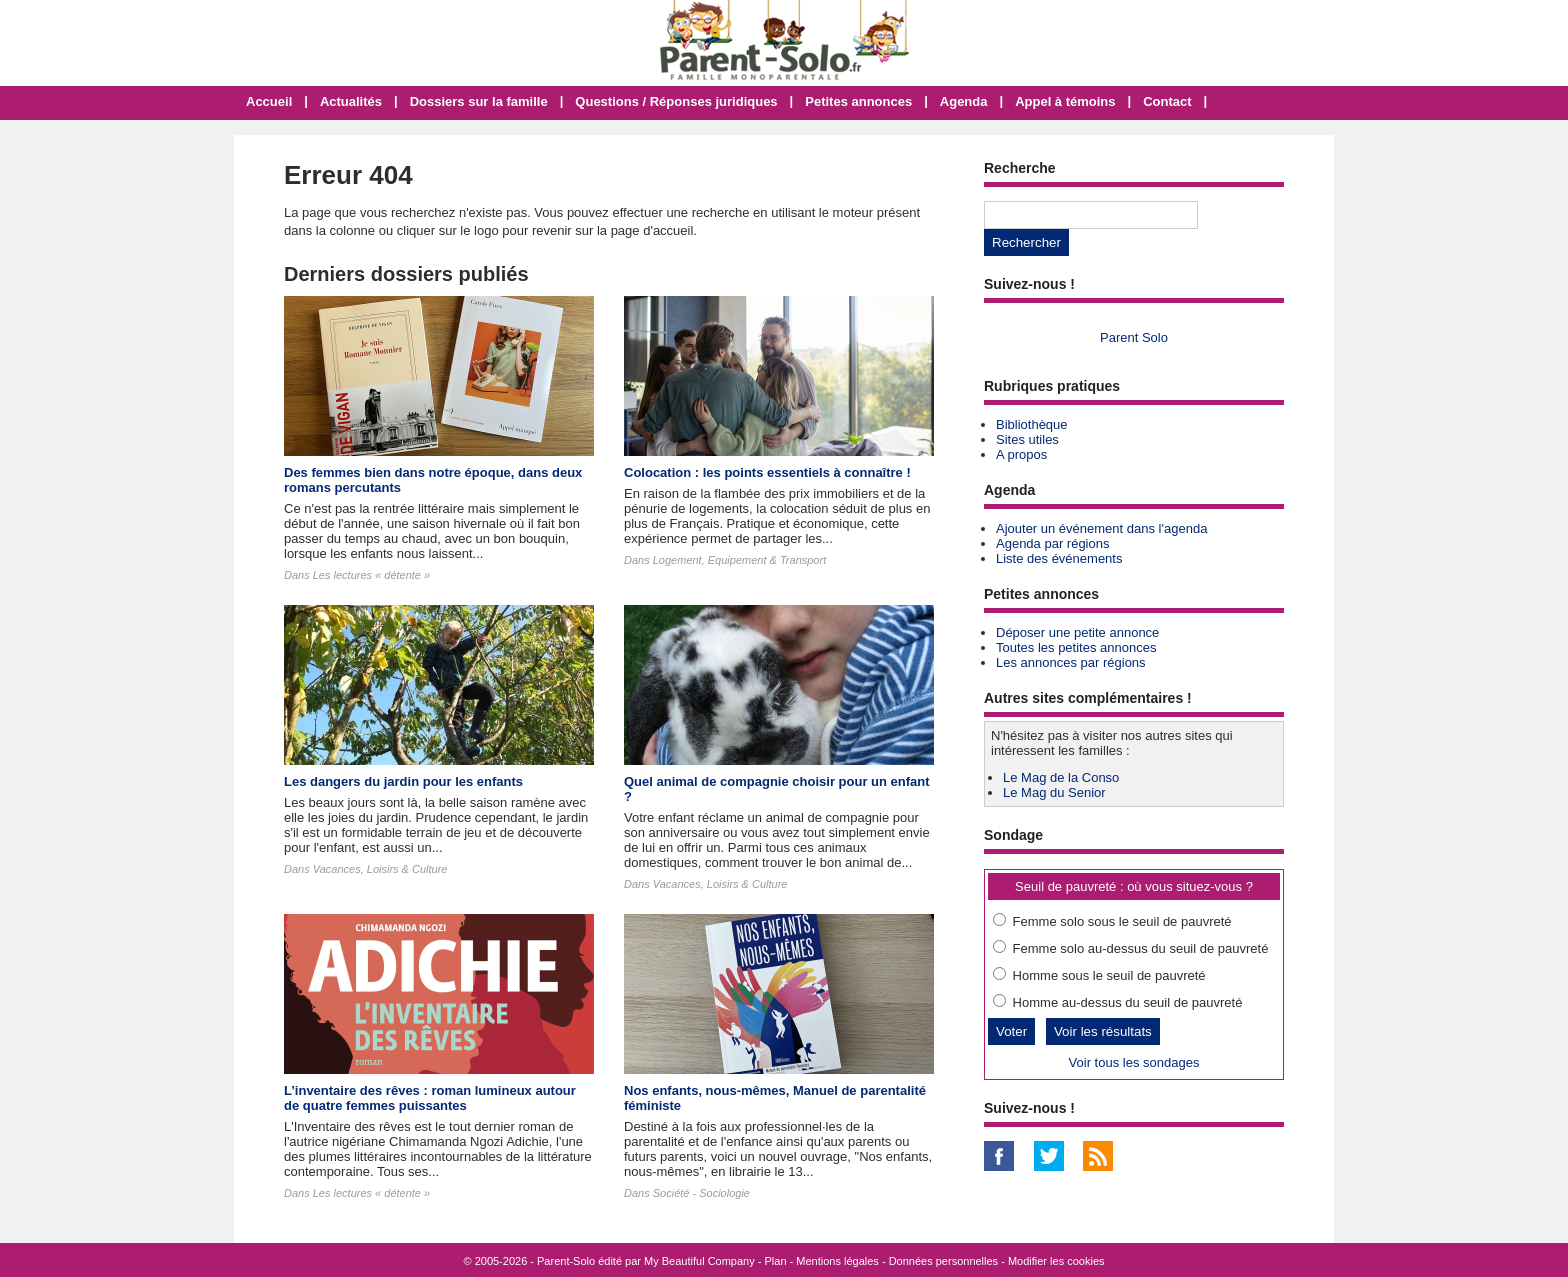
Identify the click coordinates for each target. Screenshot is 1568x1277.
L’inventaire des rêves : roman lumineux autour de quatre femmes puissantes (430, 1098)
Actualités (351, 101)
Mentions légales (837, 1261)
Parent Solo (1134, 337)
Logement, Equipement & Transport (739, 560)
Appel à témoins (1065, 101)
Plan (776, 1261)
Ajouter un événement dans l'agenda (1101, 528)
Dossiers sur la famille (479, 101)
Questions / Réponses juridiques (676, 101)
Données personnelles (943, 1261)
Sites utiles (1027, 439)
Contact (1167, 101)
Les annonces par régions (1071, 662)
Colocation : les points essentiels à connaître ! (767, 472)
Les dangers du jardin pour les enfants (403, 781)
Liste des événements (1059, 558)
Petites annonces (858, 101)
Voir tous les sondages (1134, 1062)
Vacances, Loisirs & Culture (380, 869)
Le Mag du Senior (1054, 792)
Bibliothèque (1032, 424)
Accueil (269, 101)
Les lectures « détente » (371, 575)
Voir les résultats (1103, 1031)
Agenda (964, 101)
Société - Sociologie (701, 1193)
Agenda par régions (1052, 543)
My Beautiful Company (699, 1261)
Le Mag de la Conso (1061, 777)
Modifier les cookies (1056, 1261)
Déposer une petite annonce (1077, 632)
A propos (1021, 454)
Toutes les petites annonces (1076, 647)
